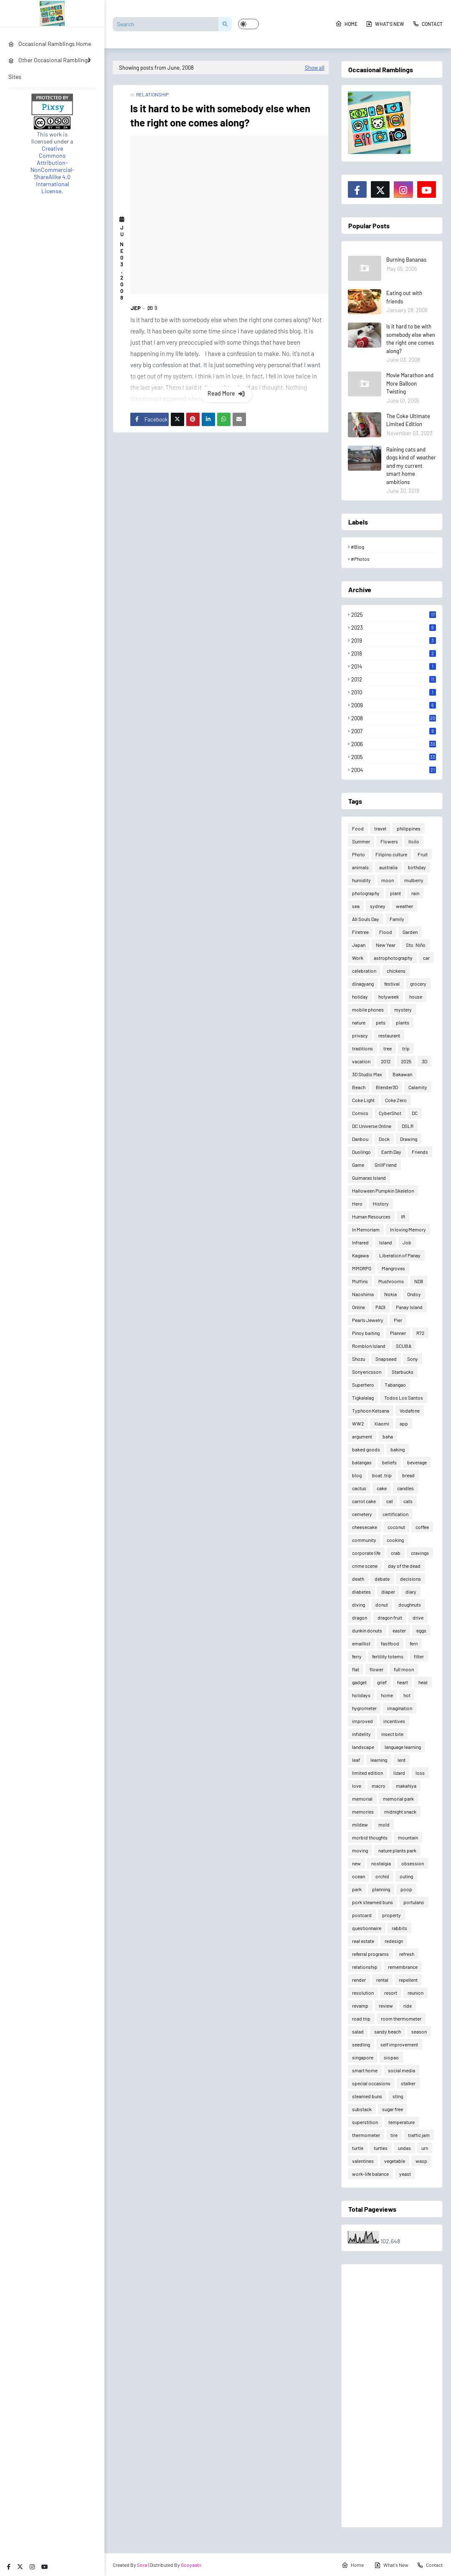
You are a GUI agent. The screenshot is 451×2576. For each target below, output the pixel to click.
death (358, 1579)
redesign (394, 1941)
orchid (382, 1876)
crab (395, 1553)
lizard (399, 1773)
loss (420, 1773)
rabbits (399, 1928)
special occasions (371, 2083)
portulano (413, 1902)
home (387, 1695)
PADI (380, 1307)
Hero (357, 1203)
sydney (377, 906)
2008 (393, 718)
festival (392, 983)
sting (398, 2096)
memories (363, 1811)
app (404, 1423)
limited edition (367, 1773)
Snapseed (386, 1359)
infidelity (361, 1734)
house (415, 996)
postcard (362, 1915)
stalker (408, 2083)
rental (382, 1980)
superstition (365, 2122)
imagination (399, 1708)
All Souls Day (365, 919)
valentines (363, 2161)
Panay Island (409, 1307)
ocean (358, 1876)
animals (360, 867)
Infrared (360, 1242)
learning (378, 1760)
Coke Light (363, 1100)
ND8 (418, 1281)
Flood (385, 932)
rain (415, 893)
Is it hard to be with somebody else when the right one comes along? (220, 115)
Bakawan (402, 1074)
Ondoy (414, 1294)
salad (358, 2031)
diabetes (361, 1592)
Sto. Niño (416, 945)
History (381, 1203)
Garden (410, 932)
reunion (415, 1993)
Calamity (417, 1087)
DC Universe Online (371, 1126)
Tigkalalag (363, 1397)
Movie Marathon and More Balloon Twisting (409, 383)
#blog (357, 547)
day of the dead (404, 1566)
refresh (406, 1954)
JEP (136, 308)
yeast (405, 2174)
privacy (360, 1035)
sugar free (392, 2109)
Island (385, 1242)
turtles (381, 2148)
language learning (403, 1747)
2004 (393, 770)
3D (424, 1061)
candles (405, 1488)
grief (382, 1682)
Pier (398, 1320)
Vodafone (410, 1410)
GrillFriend (386, 1165)
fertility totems (387, 1656)
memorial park (398, 1798)
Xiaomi (381, 1423)
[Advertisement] (392, 2396)
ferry (357, 1656)
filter (419, 1656)
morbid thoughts (370, 1837)
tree (387, 1048)
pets (380, 1022)
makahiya (406, 1786)
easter (399, 1630)
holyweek (388, 996)
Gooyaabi (191, 2565)
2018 (393, 653)
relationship (365, 1967)
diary (410, 1592)
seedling (361, 2044)
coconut (396, 1527)
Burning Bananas (406, 259)
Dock (384, 1139)
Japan (358, 945)
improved (362, 1721)
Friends (420, 1152)
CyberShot (390, 1113)
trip (406, 1048)
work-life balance (370, 2174)
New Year (385, 945)
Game (358, 1165)
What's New (385, 23)
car (426, 958)
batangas (362, 1462)
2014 (393, 666)
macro (378, 1786)
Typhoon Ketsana (370, 1410)
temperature (401, 2122)
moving (360, 1850)
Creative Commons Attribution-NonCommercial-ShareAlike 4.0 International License (52, 169)
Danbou (360, 1139)
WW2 (358, 1423)
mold (384, 1824)
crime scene (365, 1566)
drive (418, 1617)
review (386, 2005)
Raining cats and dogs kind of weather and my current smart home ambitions (411, 465)
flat (355, 1669)
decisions (410, 1579)
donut (381, 1604)
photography (366, 893)
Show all (314, 67)
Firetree (360, 932)
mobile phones (368, 1009)
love (356, 1786)
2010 (393, 692)
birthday (417, 867)
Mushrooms (391, 1281)
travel (380, 828)
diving (358, 1604)
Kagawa (360, 1255)
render (359, 1980)
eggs (421, 1630)
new (356, 1863)
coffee (422, 1527)
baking (397, 1449)
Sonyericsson (366, 1372)
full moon (404, 1669)
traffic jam (419, 2135)
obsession (412, 1863)
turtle (357, 2148)
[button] (248, 24)
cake (382, 1488)
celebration (364, 971)
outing (406, 1876)
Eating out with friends (404, 297)
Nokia (390, 1294)
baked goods (366, 1449)
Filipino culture (391, 854)
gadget (359, 1682)
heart (402, 1682)
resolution (363, 1993)
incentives (394, 1721)
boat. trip (382, 1475)
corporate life (366, 1553)
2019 (393, 640)
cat (389, 1501)
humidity (361, 880)
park (357, 1889)
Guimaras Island (369, 1178)
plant (395, 893)
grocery (418, 983)
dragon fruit (390, 1617)
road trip (361, 2018)
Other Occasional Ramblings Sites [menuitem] (49, 68)
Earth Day (391, 1152)
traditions (362, 1048)
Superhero (363, 1385)
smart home (365, 2070)
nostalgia (381, 1863)
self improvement (399, 2044)
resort (390, 1993)
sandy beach (387, 2031)
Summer (361, 841)
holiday (360, 996)
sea (356, 906)
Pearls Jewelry (367, 1320)
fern (414, 1643)
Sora (142, 2565)
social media (401, 2070)
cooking (395, 1540)
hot (406, 1695)
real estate (363, 1941)
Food (358, 828)
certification (395, 1514)
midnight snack (400, 1811)
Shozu (358, 1359)
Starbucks (402, 1372)
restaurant (389, 1035)
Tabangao (395, 1385)
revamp (360, 2005)
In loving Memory (408, 1229)
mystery (403, 1009)
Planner (398, 1333)
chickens (396, 971)
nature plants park (397, 1850)
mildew (360, 1824)
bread (408, 1475)
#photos (360, 559)
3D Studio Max (367, 1074)
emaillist (361, 1643)
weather (404, 906)
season (419, 2031)
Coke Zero (396, 1100)
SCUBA (403, 1346)
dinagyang (363, 983)
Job (407, 1242)
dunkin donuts (367, 1630)
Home (346, 23)
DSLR (407, 1126)
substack (362, 2109)
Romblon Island (368, 1346)
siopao (391, 2057)
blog (357, 1475)
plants (402, 1022)
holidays (361, 1695)
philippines (409, 828)
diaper (388, 1592)
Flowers (389, 841)
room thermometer (401, 2018)
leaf (356, 1760)
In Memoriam (366, 1229)
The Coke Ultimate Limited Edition (408, 420)
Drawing (408, 1139)
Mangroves (393, 1268)
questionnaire (366, 1928)
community (364, 1540)
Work (357, 958)
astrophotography (393, 958)
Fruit (423, 854)
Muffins (360, 1281)
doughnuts (409, 1604)
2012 (393, 679)
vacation (361, 1061)
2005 (393, 757)
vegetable (394, 2161)
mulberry (413, 880)
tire (394, 2135)
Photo (358, 854)
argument (362, 1436)
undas (404, 2148)
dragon (359, 1617)
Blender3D (387, 1087)
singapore (362, 2057)
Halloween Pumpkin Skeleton (383, 1190)
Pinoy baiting (366, 1333)
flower (376, 1669)
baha (388, 1436)
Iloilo (413, 841)
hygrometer (364, 1708)
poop (406, 1889)
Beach (358, 1087)
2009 (393, 705)
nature (358, 1022)
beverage (417, 1462)
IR (403, 1216)
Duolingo (361, 1152)
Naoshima (363, 1294)
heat (423, 1682)
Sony (412, 1359)
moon (387, 880)
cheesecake (364, 1527)
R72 (420, 1333)
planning (381, 1889)
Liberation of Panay (400, 1255)
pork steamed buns (372, 1902)
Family (397, 919)
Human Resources (371, 1216)
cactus (359, 1488)
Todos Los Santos (403, 1397)
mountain (408, 1837)
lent (401, 1760)
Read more (222, 393)
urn (424, 2148)
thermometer (366, 2135)
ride (407, 2005)
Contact (428, 23)
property (391, 1915)
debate (382, 1579)
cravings (420, 1553)
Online (358, 1307)
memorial (362, 1798)
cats (408, 1501)
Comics (360, 1113)
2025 (393, 614)
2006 (393, 744)
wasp (421, 2161)
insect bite (392, 1734)
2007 (393, 731)
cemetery (362, 1514)
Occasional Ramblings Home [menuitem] (49, 43)
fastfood (390, 1643)
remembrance (403, 1967)
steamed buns (367, 2096)
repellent (408, 1980)
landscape (363, 1747)
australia (388, 867)
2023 (393, 627)
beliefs (389, 1462)
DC (415, 1113)
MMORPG (361, 1268)
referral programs (370, 1954)
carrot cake (364, 1501)
